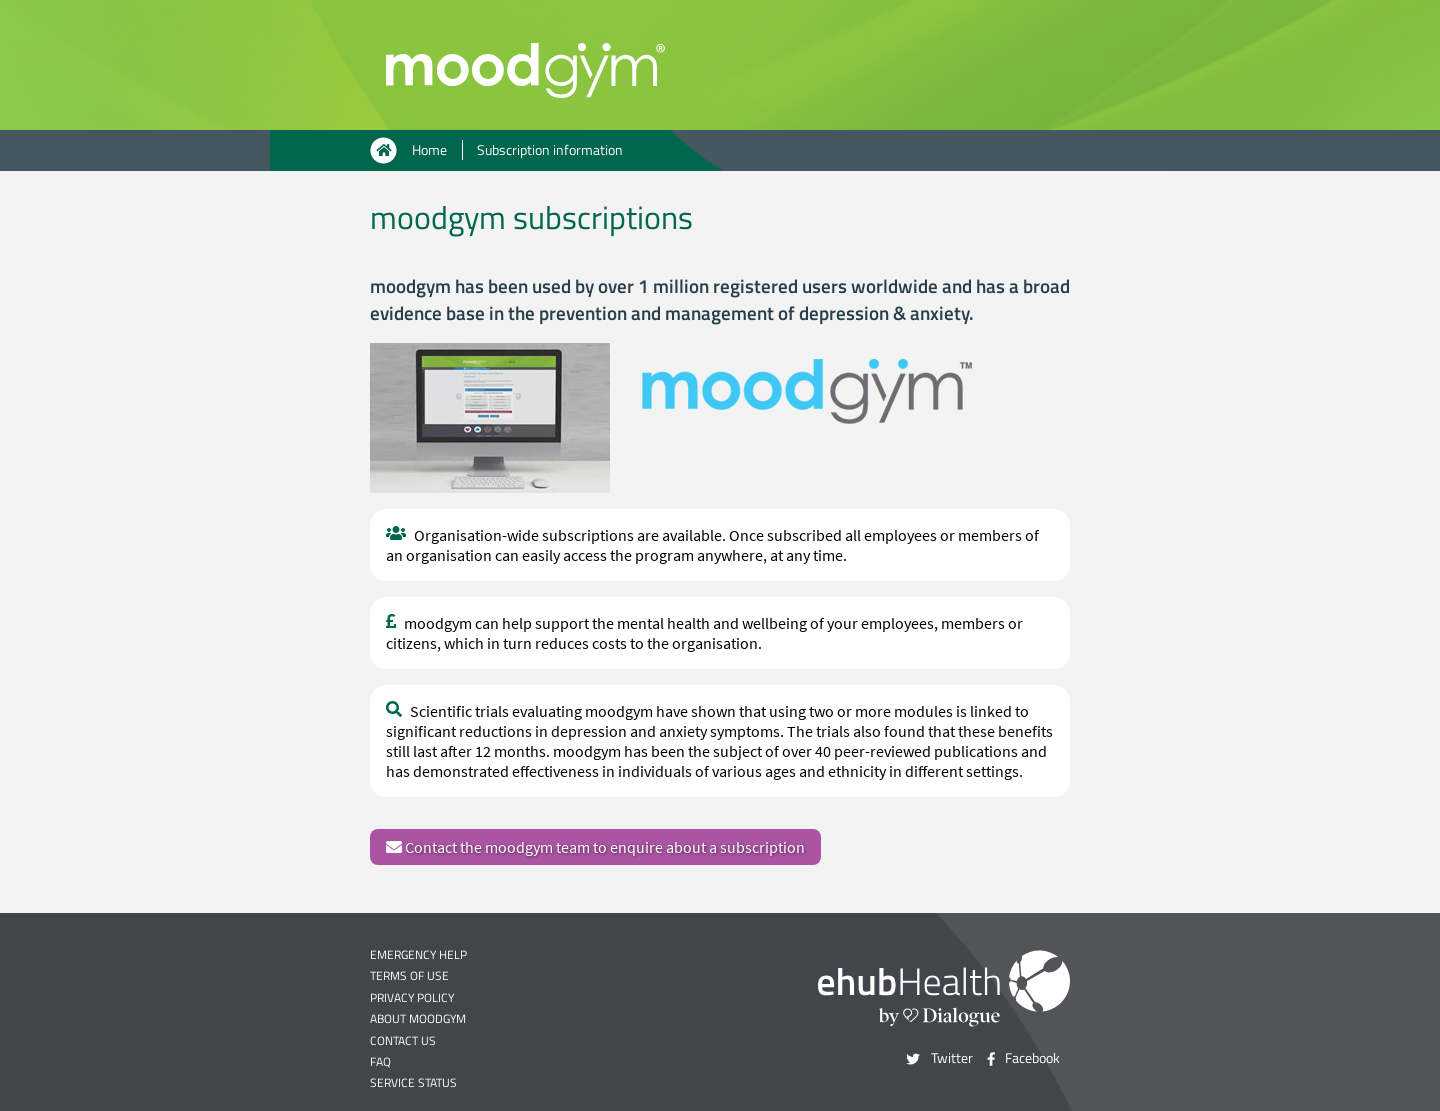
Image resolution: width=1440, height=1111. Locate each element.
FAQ (380, 1061)
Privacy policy (412, 997)
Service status (413, 1082)
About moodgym (418, 1018)
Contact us (403, 1040)
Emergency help (418, 954)
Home (429, 150)
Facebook (1032, 1058)
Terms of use (409, 975)
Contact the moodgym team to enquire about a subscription (595, 847)
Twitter (952, 1058)
